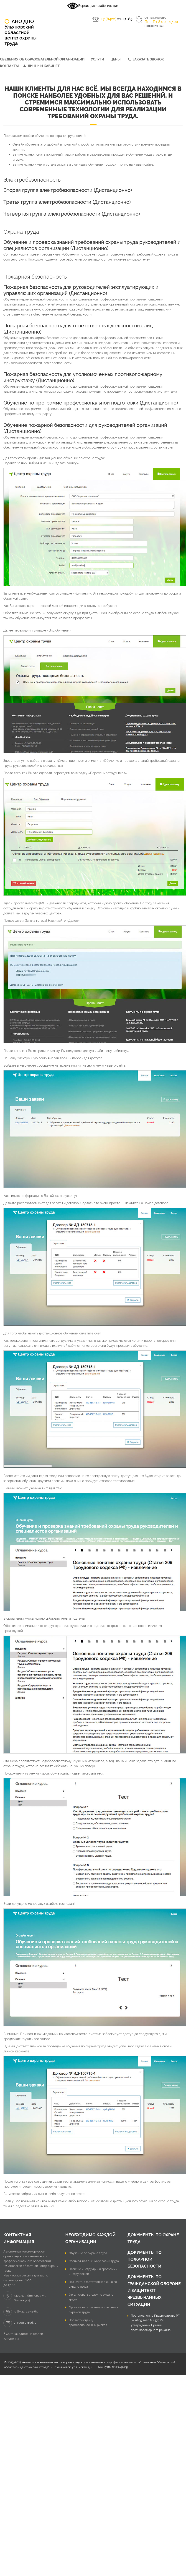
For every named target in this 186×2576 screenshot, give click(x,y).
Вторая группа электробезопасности (47, 190)
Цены (115, 59)
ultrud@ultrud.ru (25, 2322)
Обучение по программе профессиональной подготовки (70, 403)
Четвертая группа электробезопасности (51, 214)
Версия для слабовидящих (92, 5)
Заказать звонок (148, 59)
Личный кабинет (44, 66)
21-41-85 (116, 19)
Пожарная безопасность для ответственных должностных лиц (78, 326)
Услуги (97, 59)
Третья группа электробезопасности (47, 202)
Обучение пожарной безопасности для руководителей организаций (85, 425)
